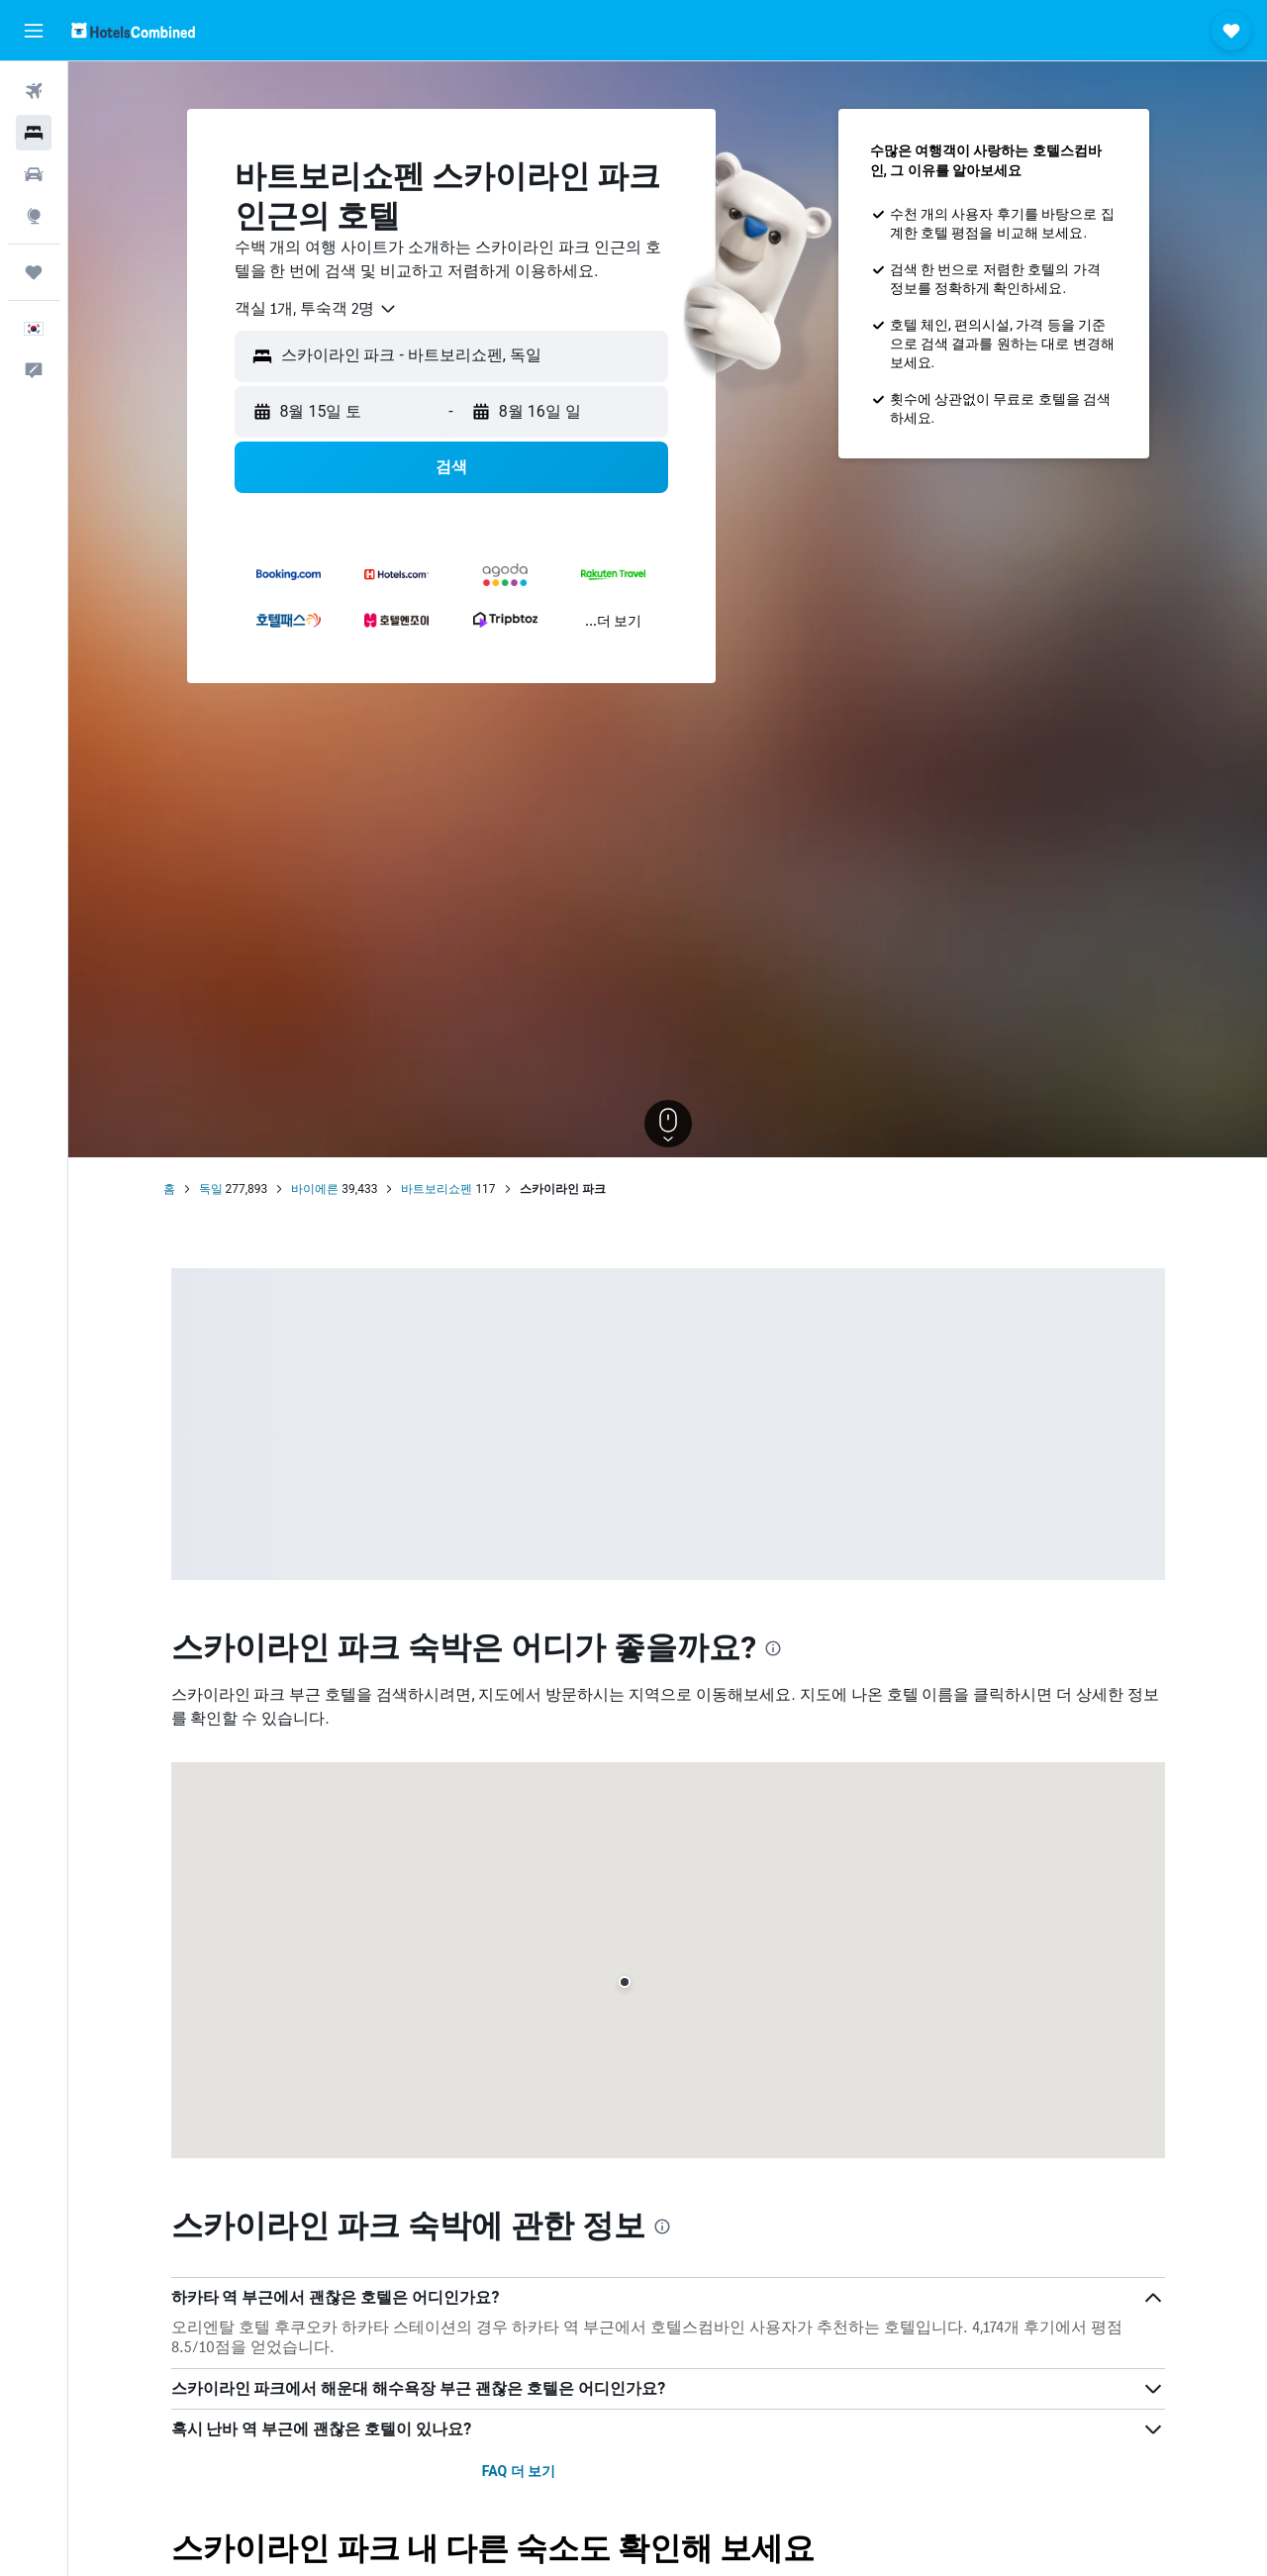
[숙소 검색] (33, 132)
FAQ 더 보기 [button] (518, 2471)
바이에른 (315, 1189)
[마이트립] (33, 272)
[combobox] (316, 309)
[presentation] (773, 1648)
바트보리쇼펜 (436, 1189)
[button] (33, 30)
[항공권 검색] (33, 91)
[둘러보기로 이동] (33, 216)
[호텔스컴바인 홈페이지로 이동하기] (133, 30)
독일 (211, 1189)
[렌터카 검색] (33, 174)
